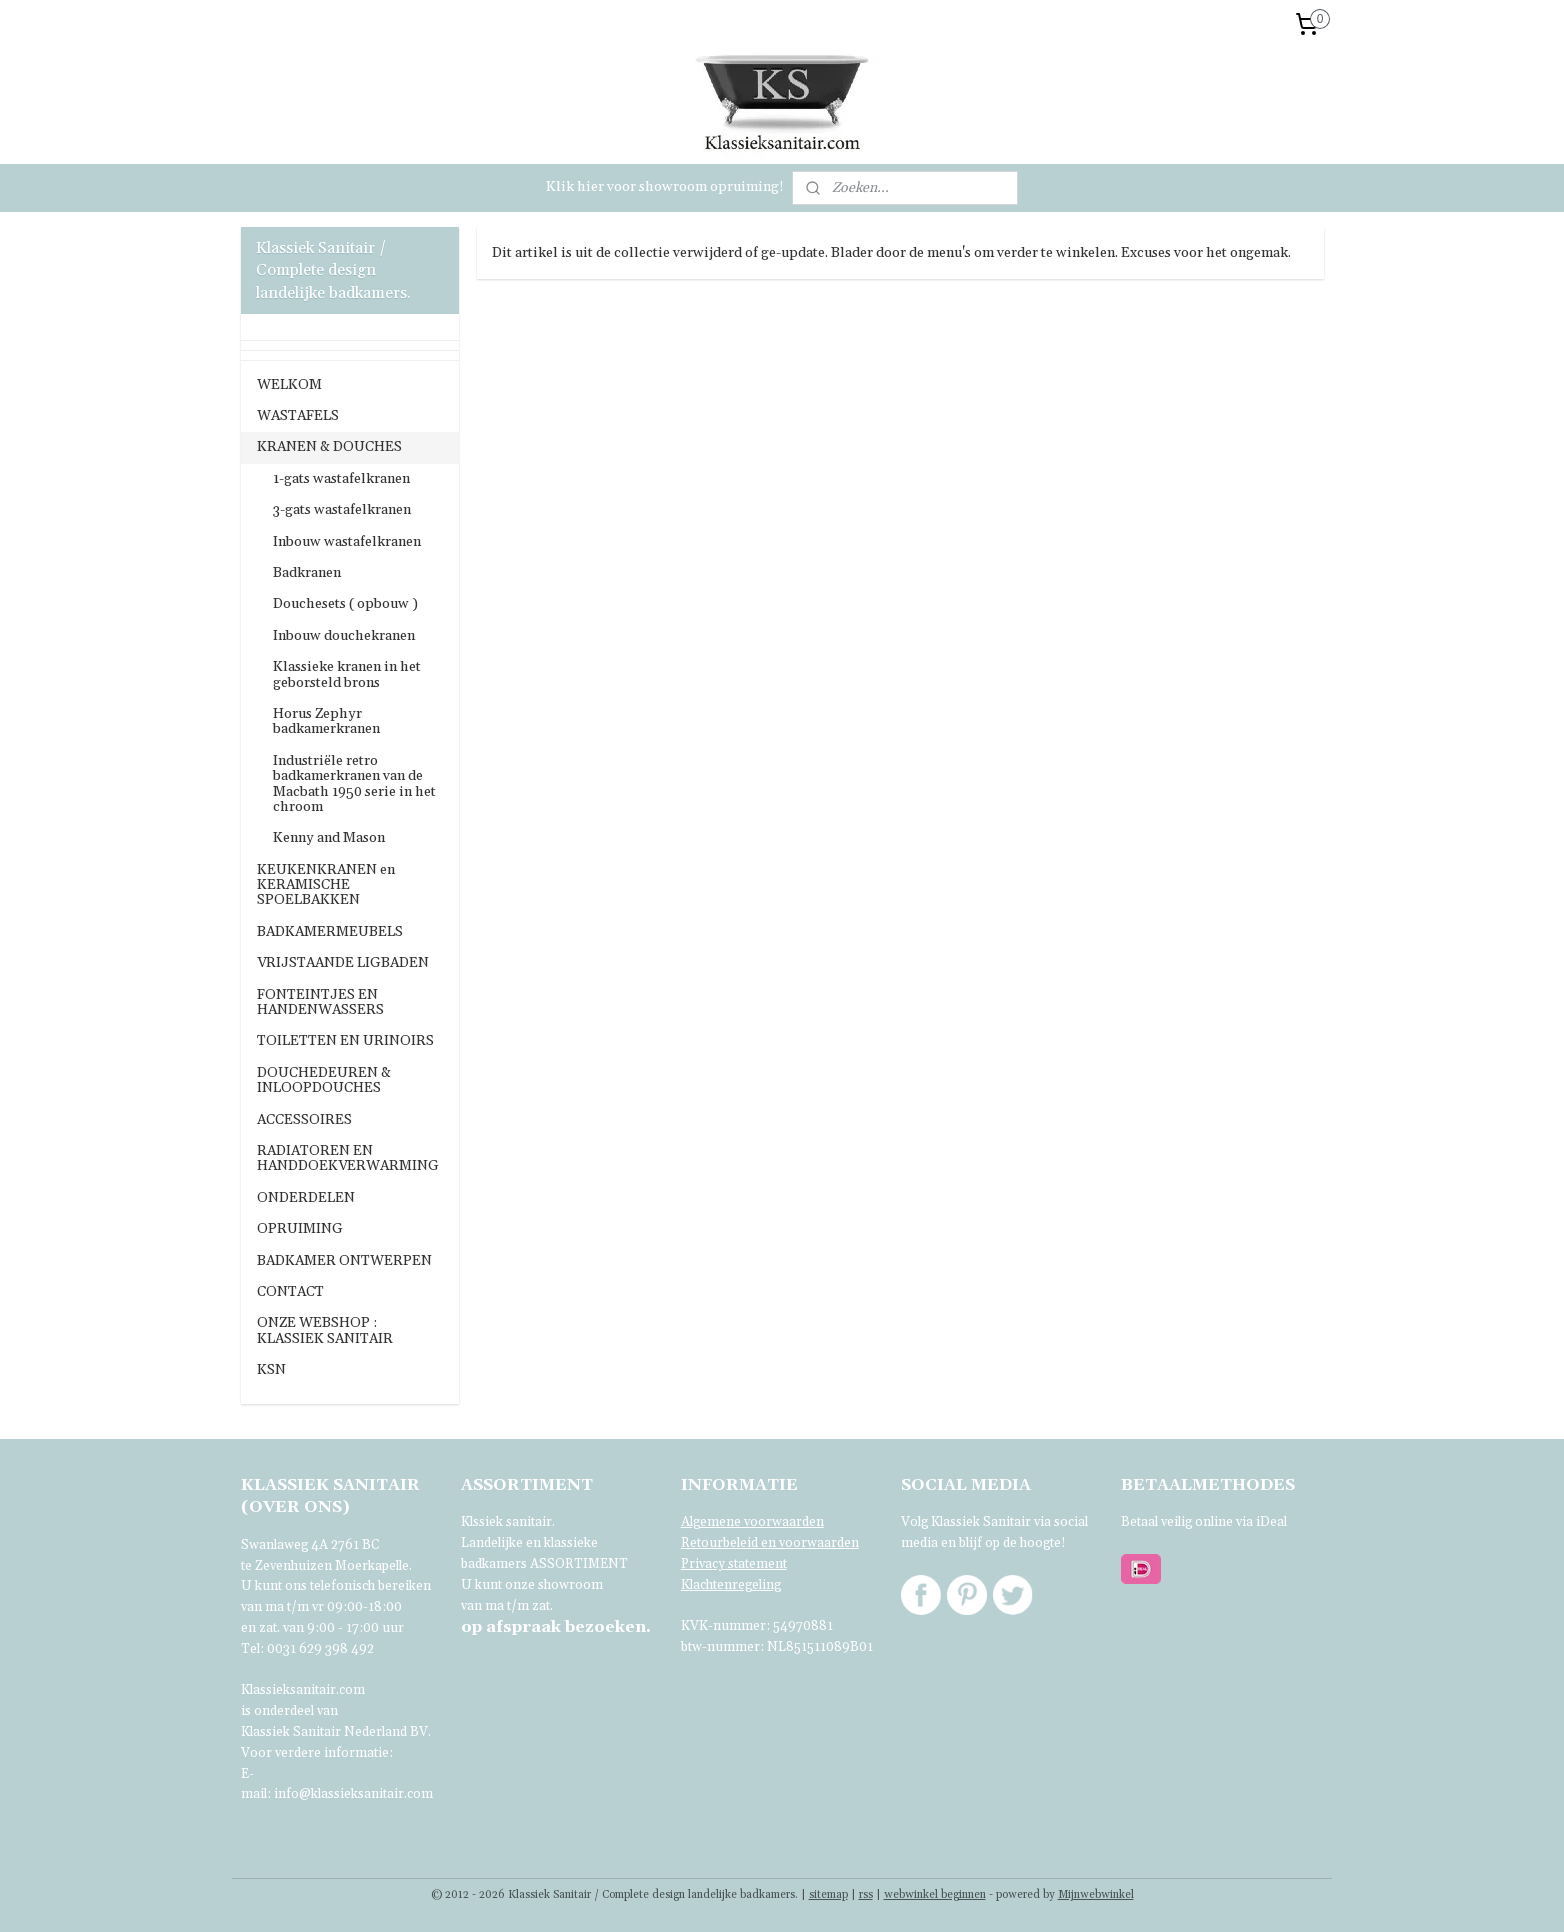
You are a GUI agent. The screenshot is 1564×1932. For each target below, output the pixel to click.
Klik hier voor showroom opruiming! (665, 187)
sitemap (828, 1895)
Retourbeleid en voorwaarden (770, 1543)
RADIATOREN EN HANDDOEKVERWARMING (348, 1158)
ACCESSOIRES (304, 1120)
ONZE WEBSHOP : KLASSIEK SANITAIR (325, 1330)
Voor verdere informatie (315, 1753)
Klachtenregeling (731, 1585)
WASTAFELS (298, 416)
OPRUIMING (300, 1229)
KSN (271, 1370)
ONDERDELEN (306, 1198)
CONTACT (290, 1292)
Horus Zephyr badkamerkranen (326, 721)
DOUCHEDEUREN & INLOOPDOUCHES (324, 1080)
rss (866, 1895)
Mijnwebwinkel (1096, 1895)
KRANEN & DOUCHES (329, 447)
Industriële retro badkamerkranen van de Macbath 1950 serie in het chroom (354, 784)
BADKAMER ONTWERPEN (344, 1261)
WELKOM (289, 385)
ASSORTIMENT (579, 1564)
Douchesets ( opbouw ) (345, 604)
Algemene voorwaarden (752, 1522)
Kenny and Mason (329, 838)
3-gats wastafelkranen (342, 510)
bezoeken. (556, 1627)
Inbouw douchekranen (344, 636)
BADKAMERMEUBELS (330, 932)
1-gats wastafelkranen (341, 479)
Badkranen (307, 573)
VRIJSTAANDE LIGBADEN (343, 963)
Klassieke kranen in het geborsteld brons (347, 674)
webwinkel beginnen (935, 1895)
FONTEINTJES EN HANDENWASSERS (320, 1002)
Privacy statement (734, 1564)
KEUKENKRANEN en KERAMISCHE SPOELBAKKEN (326, 885)
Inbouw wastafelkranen (347, 542)
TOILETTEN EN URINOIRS (345, 1041)
